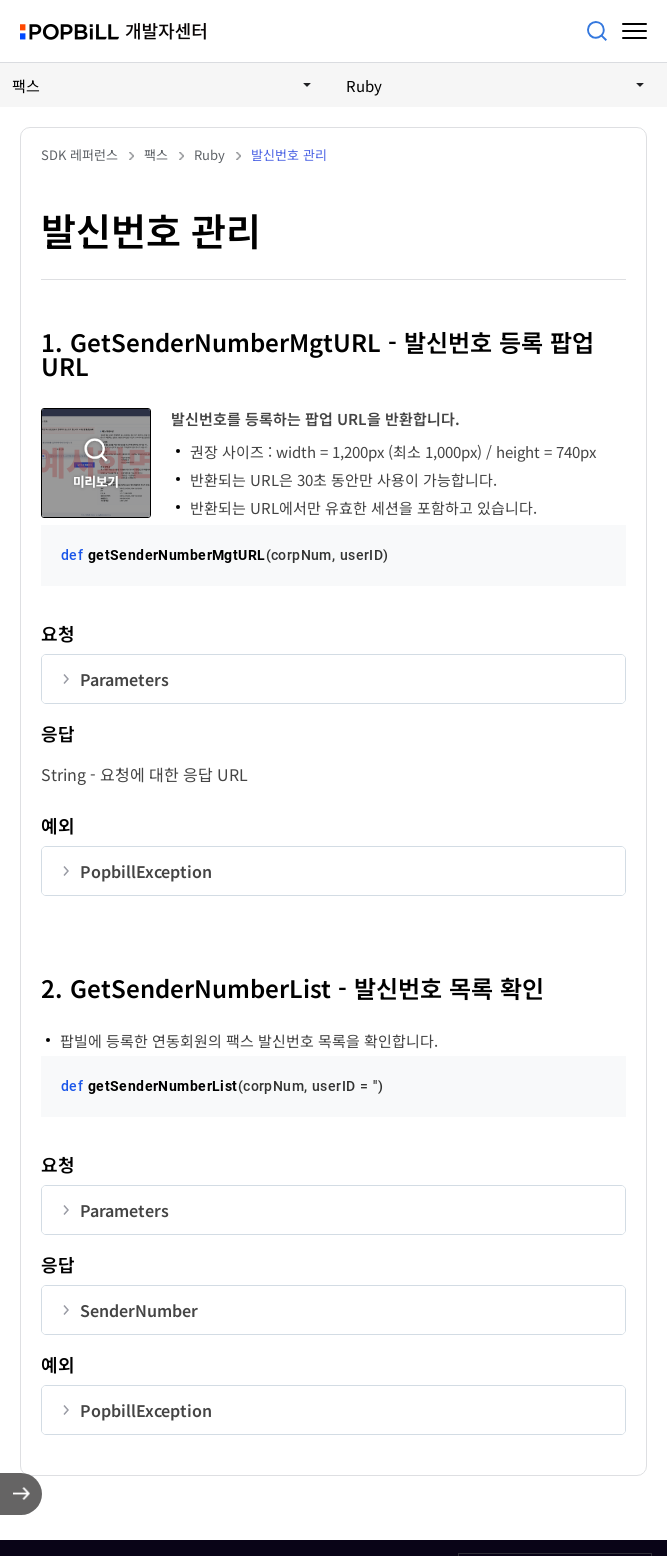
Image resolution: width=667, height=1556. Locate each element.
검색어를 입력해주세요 (597, 31)
